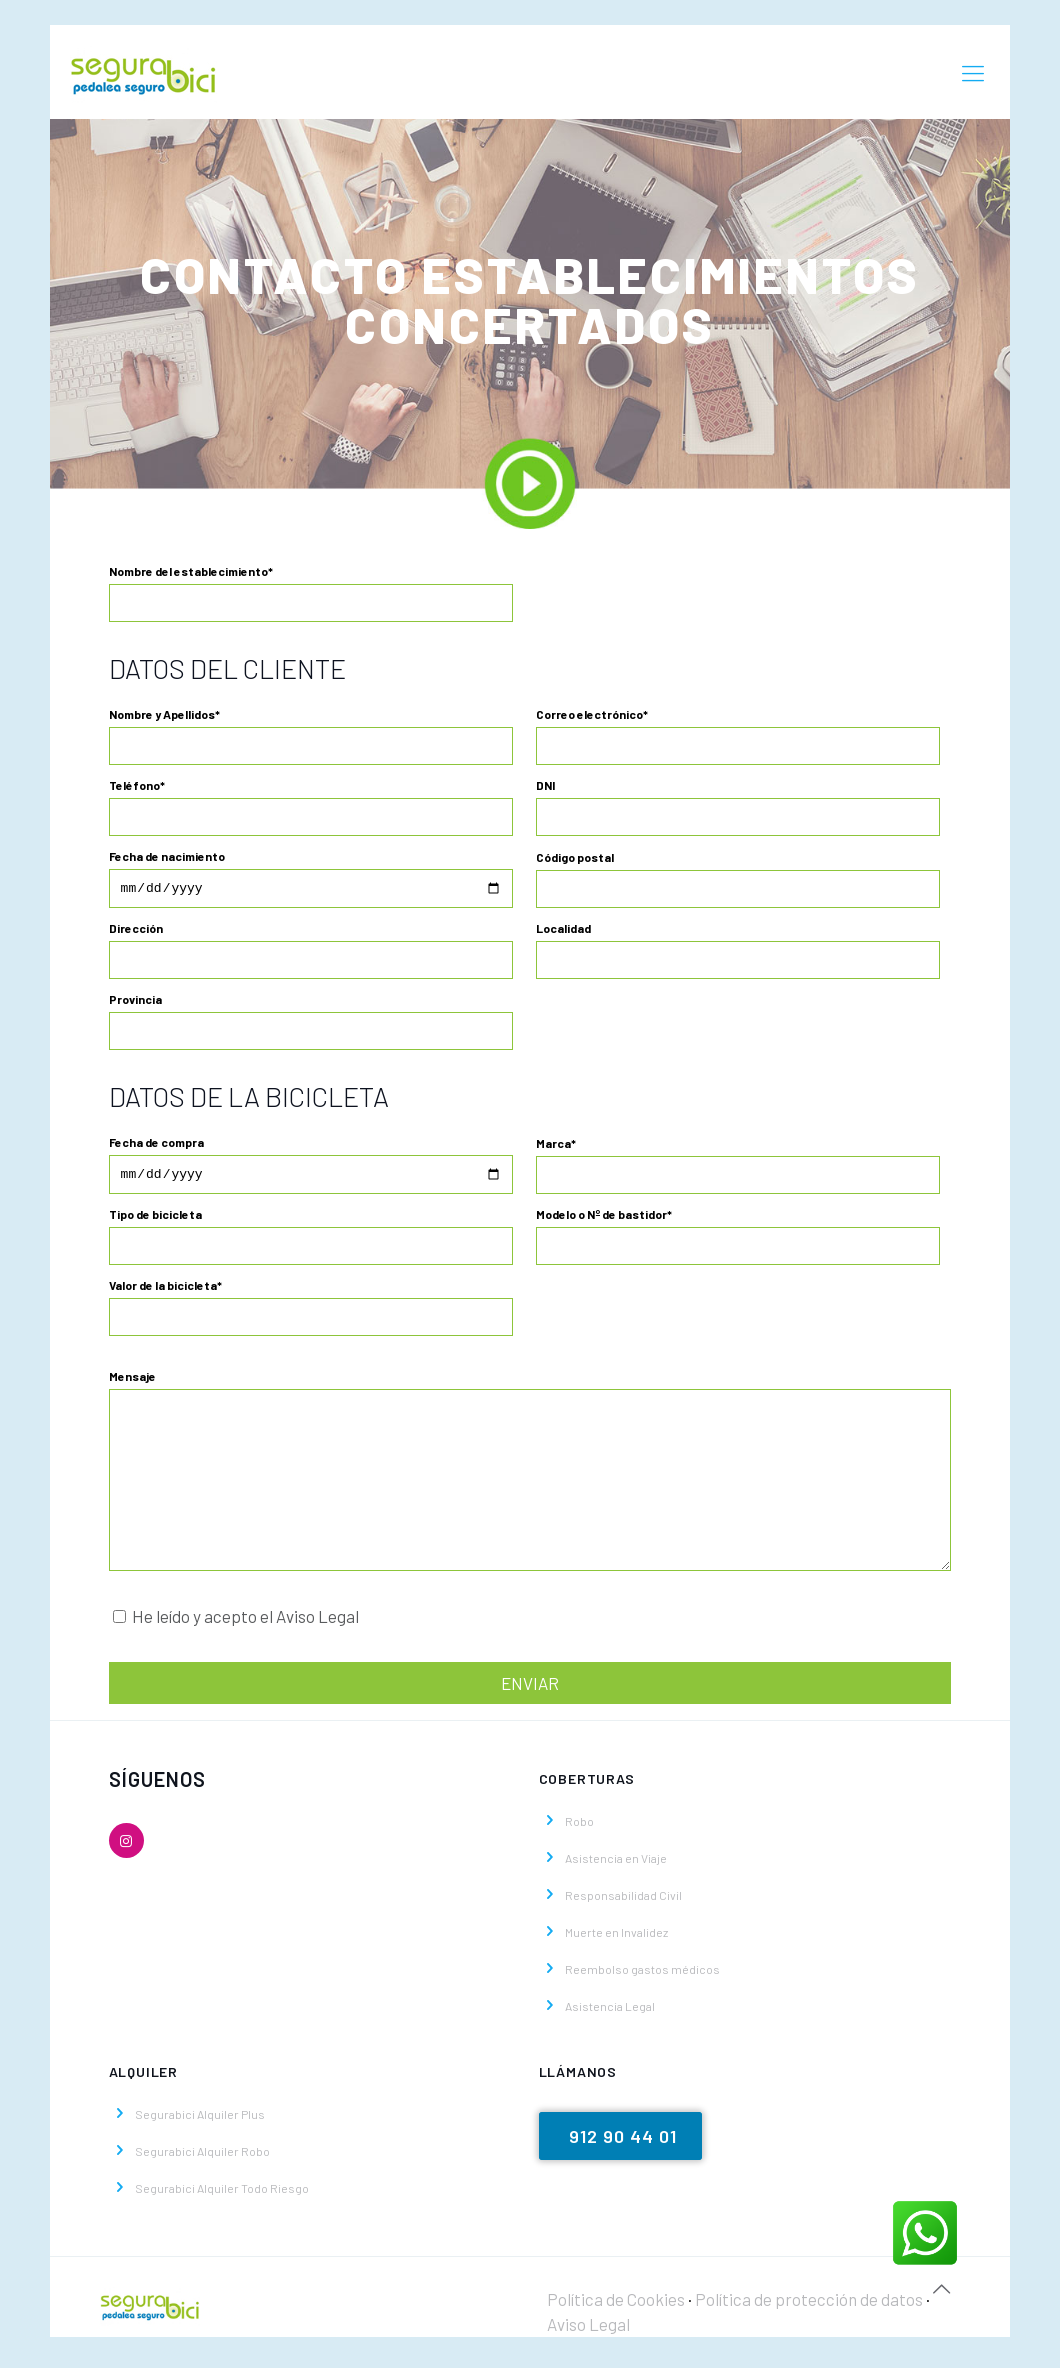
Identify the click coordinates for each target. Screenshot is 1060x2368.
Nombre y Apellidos (311, 736)
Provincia (311, 1024)
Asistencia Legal (610, 2012)
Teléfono (311, 807)
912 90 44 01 (623, 2142)
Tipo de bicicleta (311, 1242)
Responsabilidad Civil (623, 1901)
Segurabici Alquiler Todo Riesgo (222, 2194)
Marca (738, 1169)
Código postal (738, 880)
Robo (579, 1827)
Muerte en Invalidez (616, 1938)
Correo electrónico (738, 736)
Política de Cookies (616, 2305)
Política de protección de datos (810, 2305)
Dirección (311, 953)
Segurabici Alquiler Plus (200, 2120)
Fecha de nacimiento (311, 880)
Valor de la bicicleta (311, 1313)
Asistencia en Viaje (616, 1864)
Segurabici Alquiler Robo (202, 2157)
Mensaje (530, 1476)
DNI (738, 807)
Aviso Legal (588, 2330)
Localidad (738, 953)
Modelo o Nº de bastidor (738, 1242)
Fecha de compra (311, 1169)
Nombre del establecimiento (311, 593)
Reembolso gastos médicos (642, 1975)
